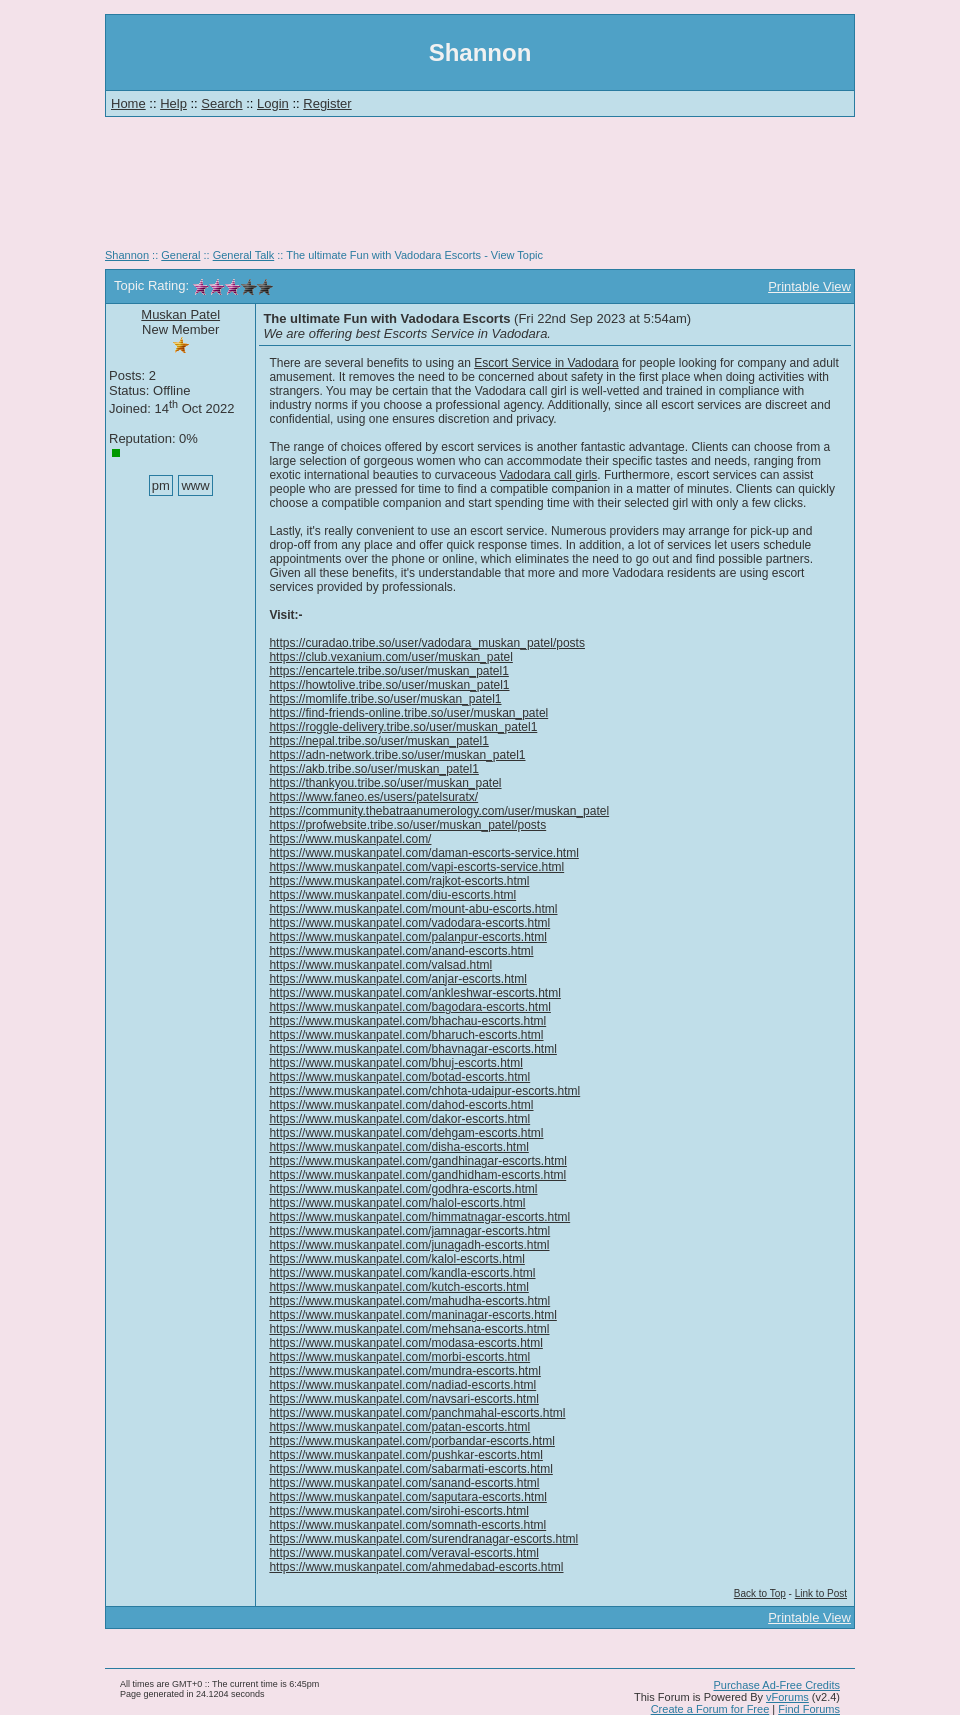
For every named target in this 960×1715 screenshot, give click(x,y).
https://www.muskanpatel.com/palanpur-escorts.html (407, 937)
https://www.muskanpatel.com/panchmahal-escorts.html (417, 1413)
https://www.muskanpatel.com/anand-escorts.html (401, 951)
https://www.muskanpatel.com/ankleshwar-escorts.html (414, 993)
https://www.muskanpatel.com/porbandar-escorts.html (411, 1441)
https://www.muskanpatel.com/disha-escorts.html (398, 1147)
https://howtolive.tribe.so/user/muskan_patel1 (389, 685)
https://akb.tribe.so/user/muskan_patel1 (373, 769)
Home (128, 103)
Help (173, 103)
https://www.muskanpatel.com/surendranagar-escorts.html (423, 1539)
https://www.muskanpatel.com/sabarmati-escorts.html (410, 1469)
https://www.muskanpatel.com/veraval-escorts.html (403, 1553)
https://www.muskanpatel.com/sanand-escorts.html (404, 1483)
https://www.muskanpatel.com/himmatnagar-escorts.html (419, 1217)
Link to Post (821, 1593)
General (180, 255)
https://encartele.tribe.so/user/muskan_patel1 (388, 671)
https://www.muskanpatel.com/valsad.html (380, 965)
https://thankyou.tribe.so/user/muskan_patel (385, 783)
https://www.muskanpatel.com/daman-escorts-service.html (423, 853)
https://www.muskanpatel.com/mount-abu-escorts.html (413, 909)
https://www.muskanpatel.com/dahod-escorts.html (401, 1105)
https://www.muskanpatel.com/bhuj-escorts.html (395, 1063)
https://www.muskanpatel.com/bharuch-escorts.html (406, 1035)
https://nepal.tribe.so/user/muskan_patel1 (378, 741)
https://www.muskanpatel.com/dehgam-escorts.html (406, 1133)
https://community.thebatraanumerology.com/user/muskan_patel (439, 811)
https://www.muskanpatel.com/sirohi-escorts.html (398, 1511)
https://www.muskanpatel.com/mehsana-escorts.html (409, 1329)
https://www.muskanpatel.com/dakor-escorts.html (399, 1119)
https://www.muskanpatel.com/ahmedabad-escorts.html (416, 1567)
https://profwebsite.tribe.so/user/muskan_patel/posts (407, 825)
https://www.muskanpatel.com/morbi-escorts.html (399, 1357)
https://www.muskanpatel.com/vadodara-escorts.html (409, 923)
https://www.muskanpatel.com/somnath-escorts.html (407, 1525)
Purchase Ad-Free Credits (776, 1685)
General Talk (244, 255)
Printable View (809, 286)
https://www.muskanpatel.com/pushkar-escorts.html (405, 1455)
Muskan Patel (180, 314)
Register (327, 103)
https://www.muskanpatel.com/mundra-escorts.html (404, 1371)
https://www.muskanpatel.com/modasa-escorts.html (405, 1343)
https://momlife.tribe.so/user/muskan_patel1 (385, 699)
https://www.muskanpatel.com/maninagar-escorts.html (412, 1315)
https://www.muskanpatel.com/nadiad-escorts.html (402, 1385)
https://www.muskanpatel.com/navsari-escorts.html (403, 1399)
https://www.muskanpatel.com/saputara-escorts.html (407, 1497)
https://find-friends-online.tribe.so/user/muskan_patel (408, 713)
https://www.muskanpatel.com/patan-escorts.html (399, 1427)
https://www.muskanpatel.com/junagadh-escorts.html (409, 1245)
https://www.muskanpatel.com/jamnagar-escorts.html (409, 1231)
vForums (787, 1697)
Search (221, 103)
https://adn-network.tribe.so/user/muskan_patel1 (397, 755)
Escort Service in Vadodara (546, 363)
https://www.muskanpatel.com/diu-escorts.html (392, 895)
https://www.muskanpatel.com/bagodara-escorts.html (409, 1007)
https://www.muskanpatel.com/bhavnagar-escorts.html (412, 1049)
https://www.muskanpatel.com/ (350, 839)
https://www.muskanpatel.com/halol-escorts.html (397, 1203)
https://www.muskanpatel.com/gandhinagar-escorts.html (417, 1161)
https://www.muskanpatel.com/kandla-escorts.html (402, 1273)
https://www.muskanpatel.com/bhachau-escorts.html (407, 1021)
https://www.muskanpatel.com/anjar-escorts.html (397, 979)
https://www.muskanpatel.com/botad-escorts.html (399, 1077)
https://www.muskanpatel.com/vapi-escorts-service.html (416, 867)
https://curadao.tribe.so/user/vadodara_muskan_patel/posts (427, 643)
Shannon (127, 255)
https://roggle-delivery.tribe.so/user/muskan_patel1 (403, 727)
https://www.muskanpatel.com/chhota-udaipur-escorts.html (424, 1091)
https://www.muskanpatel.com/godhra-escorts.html (403, 1189)
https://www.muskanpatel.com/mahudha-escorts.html (409, 1301)
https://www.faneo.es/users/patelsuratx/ (373, 797)
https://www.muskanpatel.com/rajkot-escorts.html (399, 881)
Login (273, 103)
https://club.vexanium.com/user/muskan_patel (390, 657)
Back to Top (760, 1593)
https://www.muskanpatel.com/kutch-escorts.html (398, 1287)
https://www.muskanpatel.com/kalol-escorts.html (396, 1259)
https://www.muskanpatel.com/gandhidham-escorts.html (417, 1175)
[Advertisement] (480, 190)
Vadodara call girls (549, 475)
